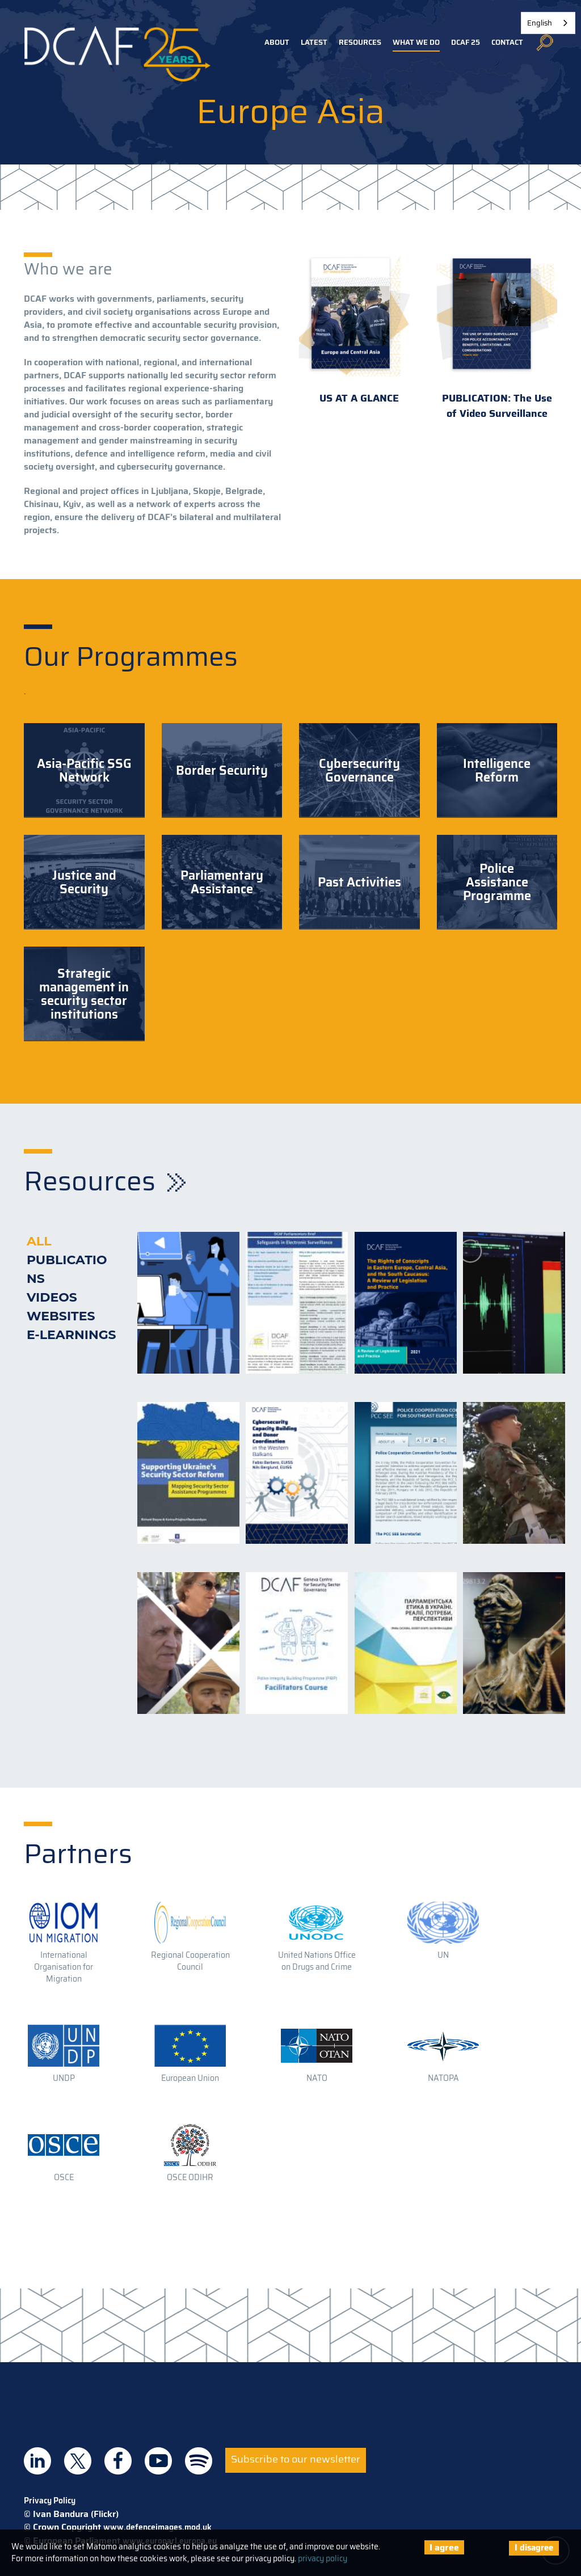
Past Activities (359, 882)
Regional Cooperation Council (190, 1961)
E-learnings (71, 1334)
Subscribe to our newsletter (295, 2459)
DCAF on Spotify (198, 2460)
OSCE (64, 2177)
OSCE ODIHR (190, 2177)
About (276, 42)
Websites (61, 1316)
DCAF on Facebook (118, 2460)
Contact (507, 42)
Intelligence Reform (497, 770)
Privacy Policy (49, 2500)
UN (443, 1955)
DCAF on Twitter (77, 2460)
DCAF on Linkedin (37, 2460)
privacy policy (322, 2558)
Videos (52, 1297)
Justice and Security (84, 882)
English (539, 23)
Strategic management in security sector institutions (84, 993)
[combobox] (548, 23)
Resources (360, 42)
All (39, 1241)
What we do (416, 42)
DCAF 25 (465, 42)
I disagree (534, 2547)
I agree (444, 2547)
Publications (67, 1269)
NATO (316, 2078)
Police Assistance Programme (497, 882)
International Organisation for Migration (63, 1967)
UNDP (64, 2078)
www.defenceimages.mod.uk (157, 2527)
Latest (314, 42)
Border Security (222, 770)
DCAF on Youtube (158, 2460)
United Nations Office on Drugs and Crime (317, 1961)
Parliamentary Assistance (221, 882)
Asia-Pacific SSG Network (84, 770)
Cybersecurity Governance (359, 770)
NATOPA (443, 2078)
